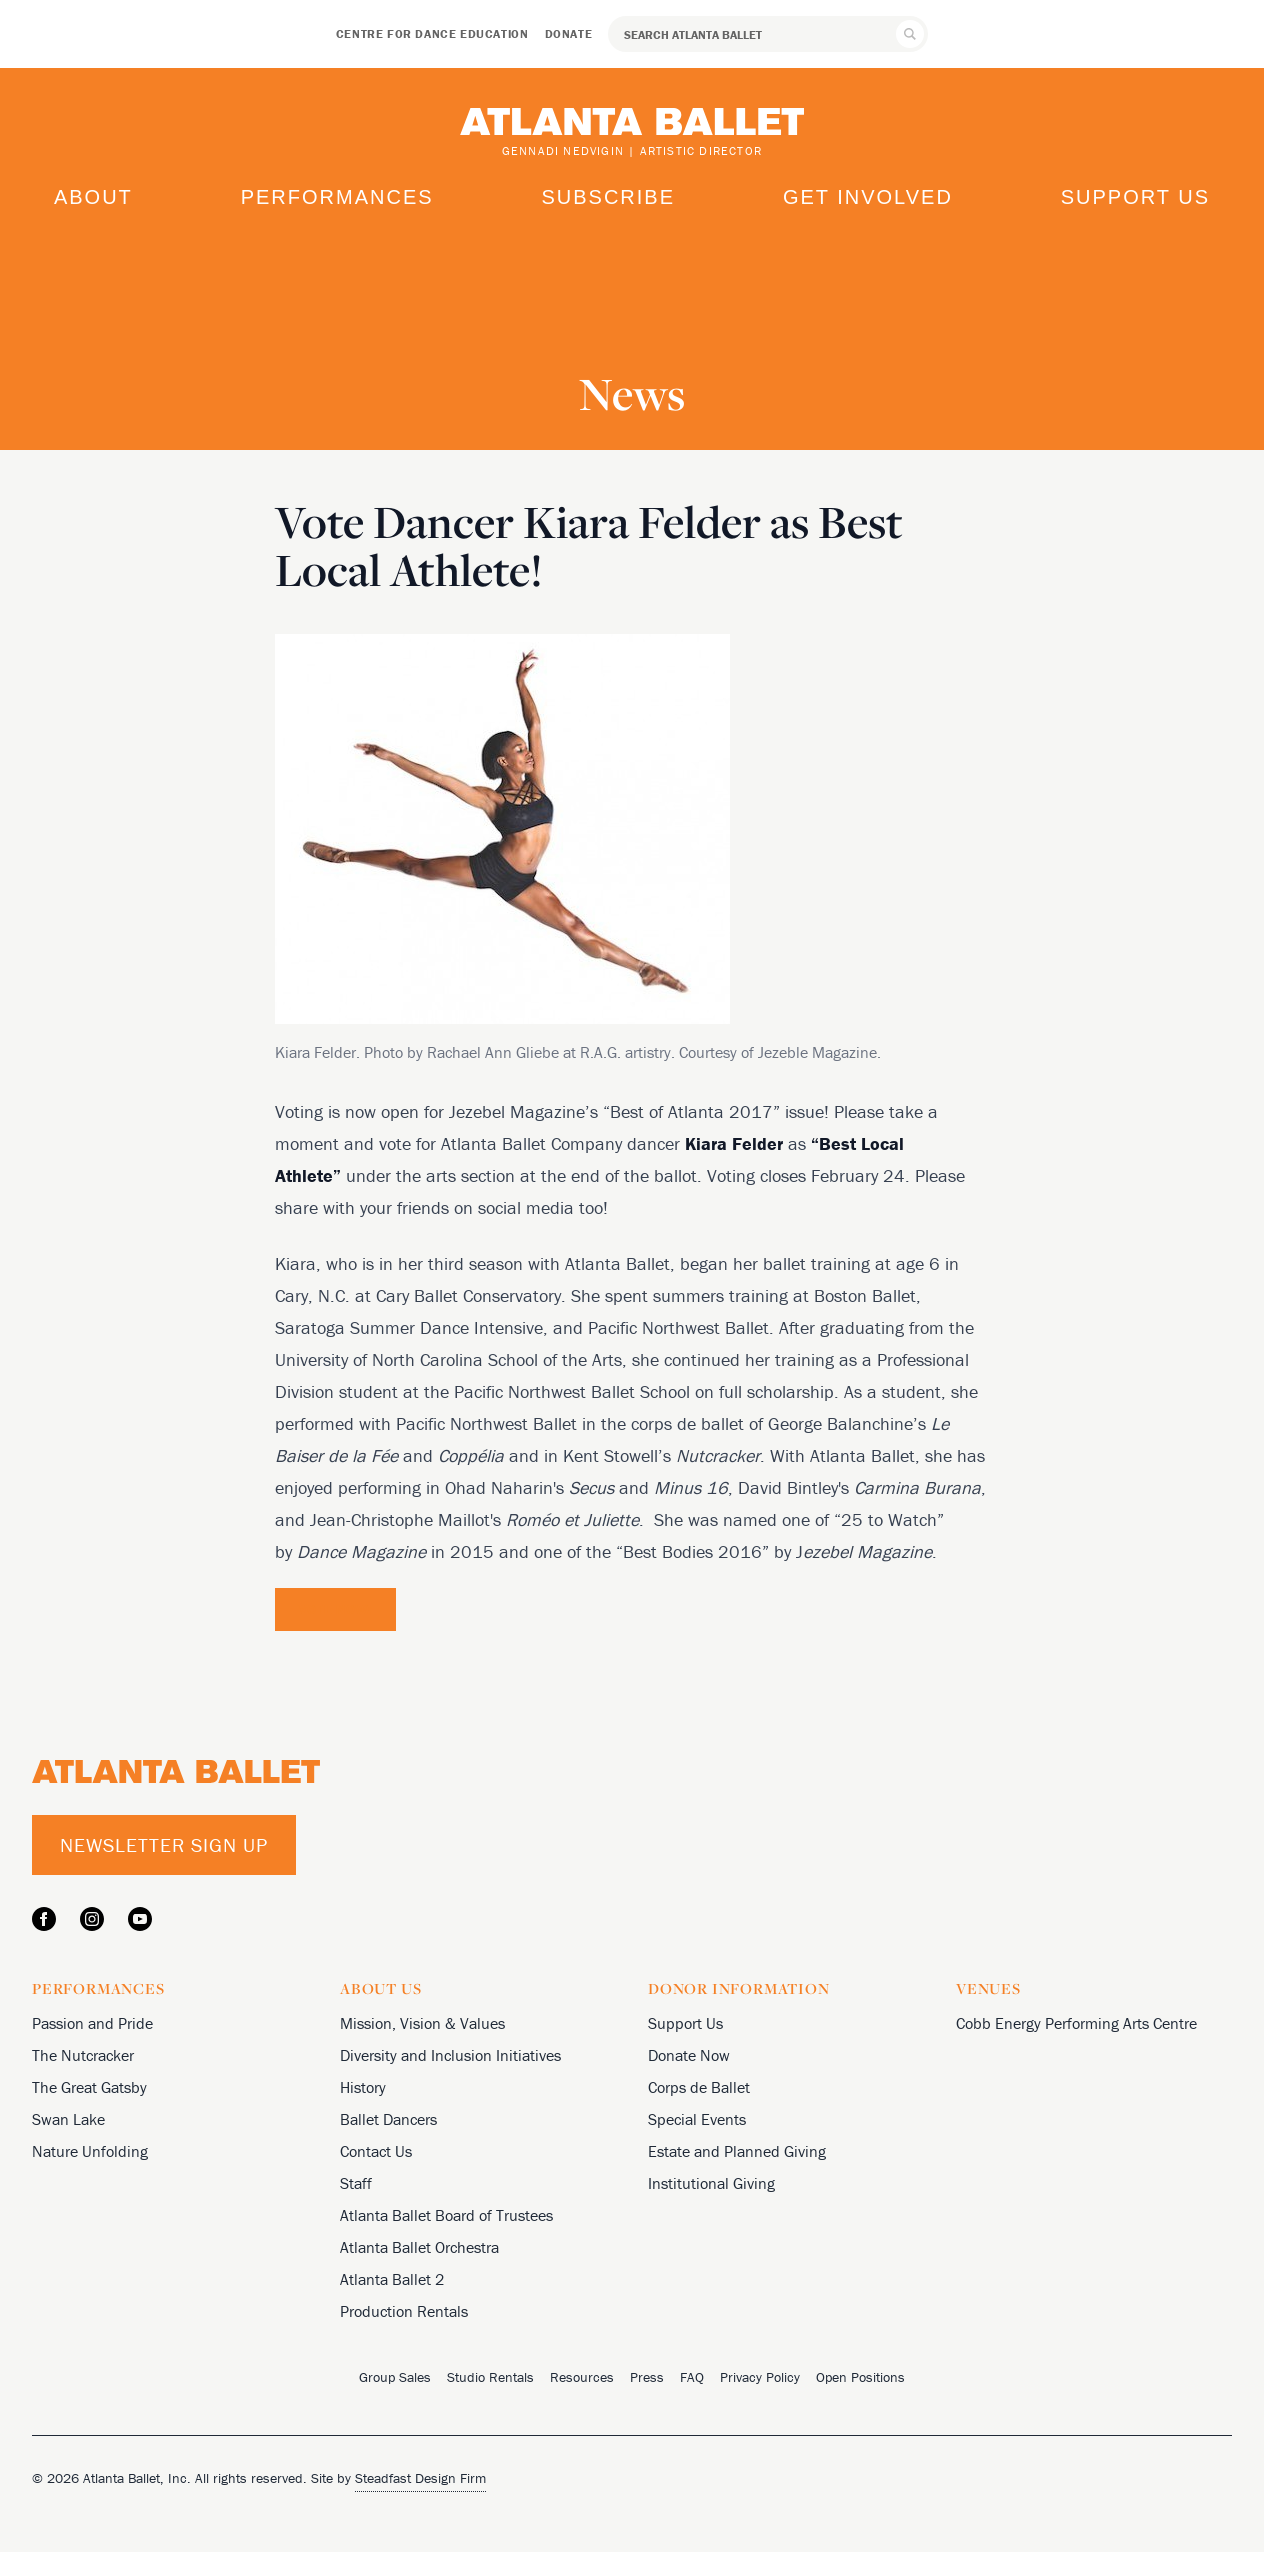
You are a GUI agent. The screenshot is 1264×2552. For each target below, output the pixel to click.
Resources (582, 2377)
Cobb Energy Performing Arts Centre (1076, 2023)
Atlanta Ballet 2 (392, 2279)
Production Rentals (404, 2311)
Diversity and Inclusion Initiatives (450, 2055)
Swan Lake (68, 2119)
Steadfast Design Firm (420, 2478)
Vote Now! (335, 1609)
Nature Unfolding (90, 2151)
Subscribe (608, 197)
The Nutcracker (83, 2055)
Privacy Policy (760, 2377)
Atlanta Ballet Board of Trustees (446, 2215)
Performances (337, 197)
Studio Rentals (490, 2377)
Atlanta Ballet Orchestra (419, 2247)
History (363, 2087)
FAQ (692, 2377)
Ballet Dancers (388, 2119)
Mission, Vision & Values (422, 2023)
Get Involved (868, 197)
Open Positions (860, 2377)
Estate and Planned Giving (737, 2151)
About (93, 197)
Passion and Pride (92, 2023)
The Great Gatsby (89, 2087)
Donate (569, 33)
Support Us (1135, 197)
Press (647, 2377)
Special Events (697, 2119)
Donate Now (689, 2055)
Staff (356, 2183)
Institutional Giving (711, 2183)
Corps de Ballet (699, 2087)
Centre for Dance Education (432, 33)
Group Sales (395, 2377)
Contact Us (376, 2151)
